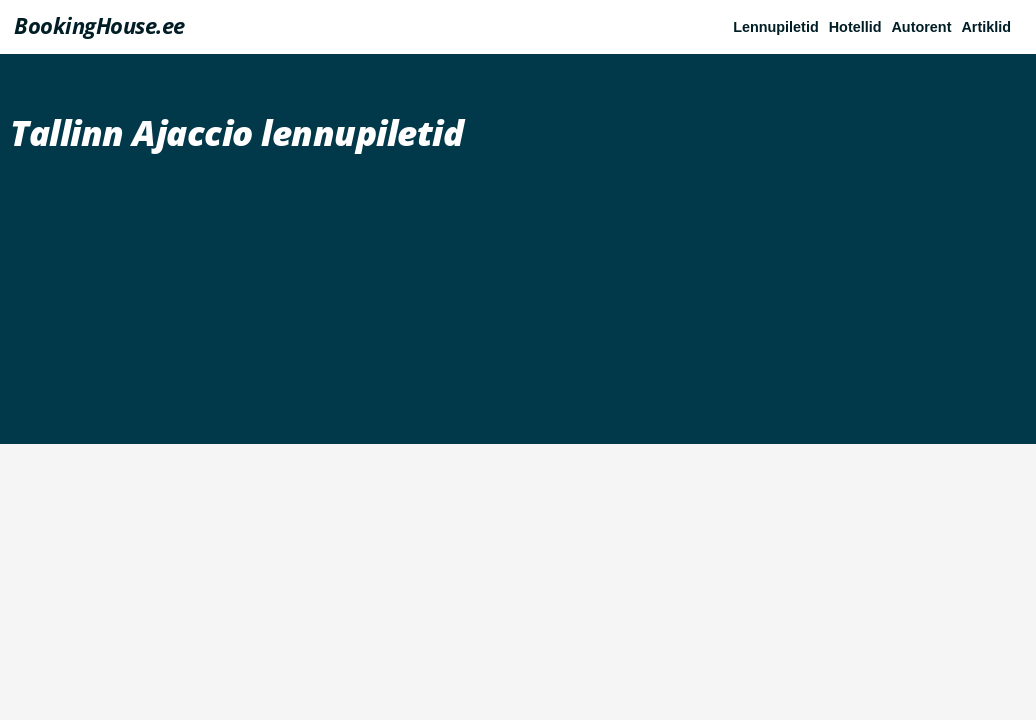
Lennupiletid (776, 27)
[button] (991, 27)
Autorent (921, 27)
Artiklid (986, 27)
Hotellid (855, 27)
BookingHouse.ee (99, 25)
